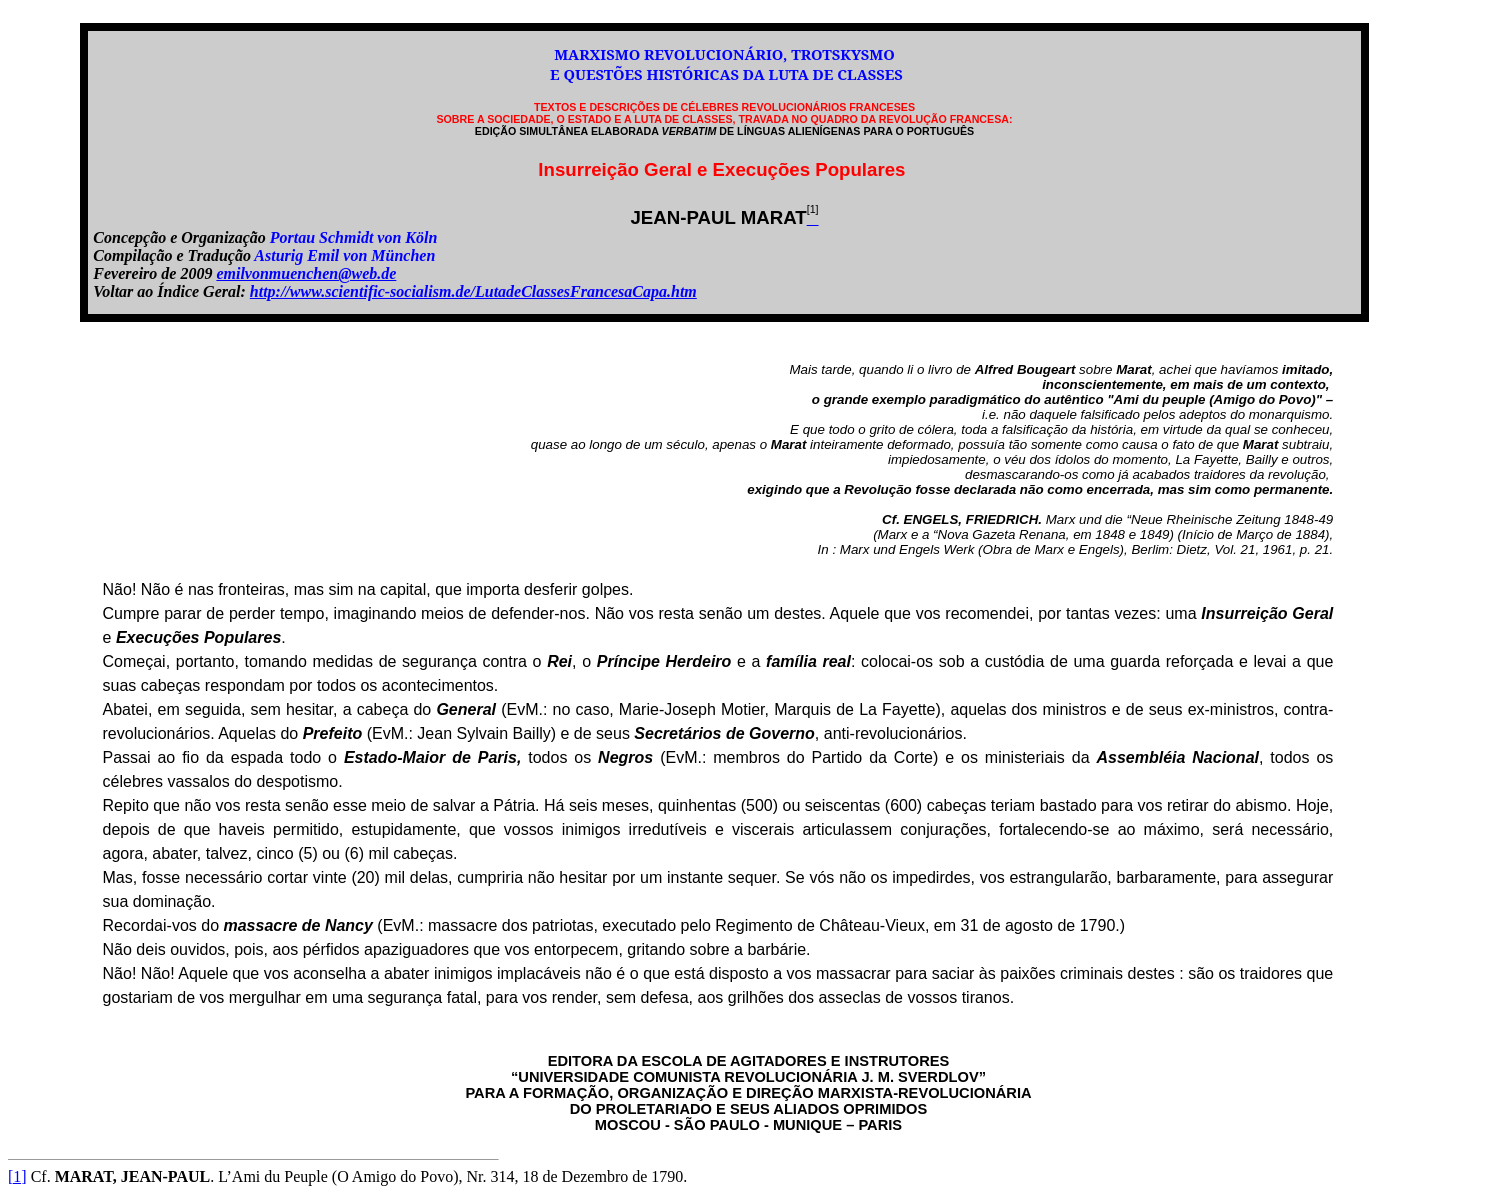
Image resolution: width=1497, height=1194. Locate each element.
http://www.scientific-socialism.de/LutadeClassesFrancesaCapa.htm (473, 291)
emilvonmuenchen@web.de (306, 273)
